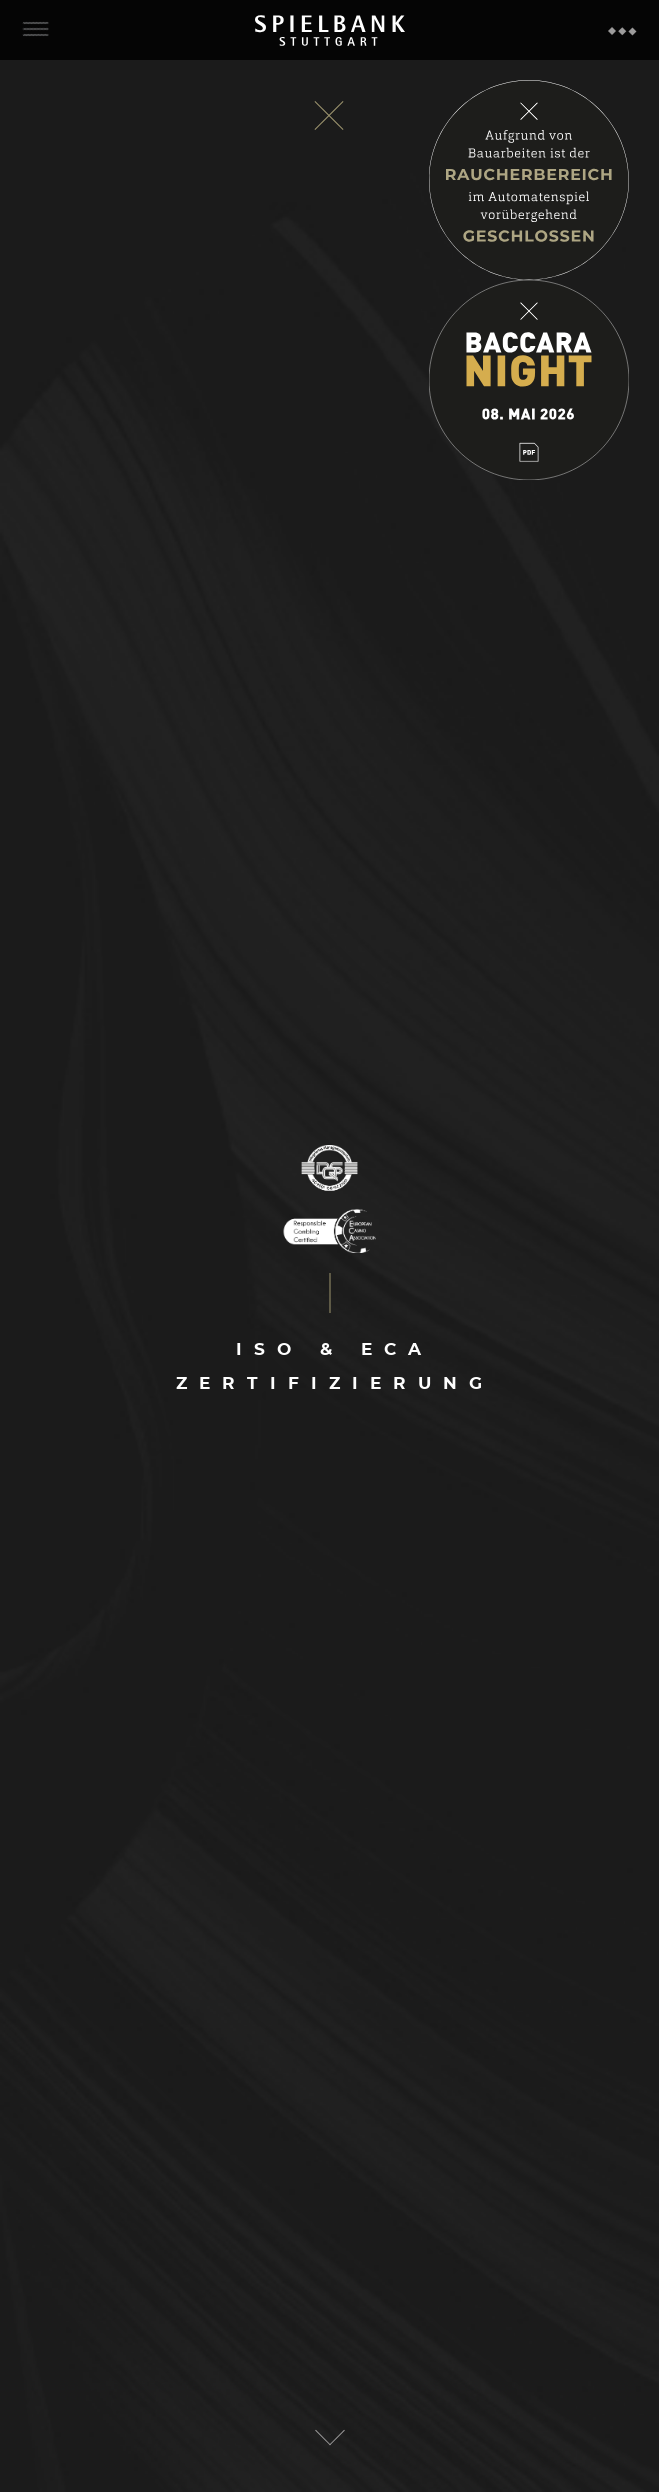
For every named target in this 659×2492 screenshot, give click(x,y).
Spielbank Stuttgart (330, 30)
